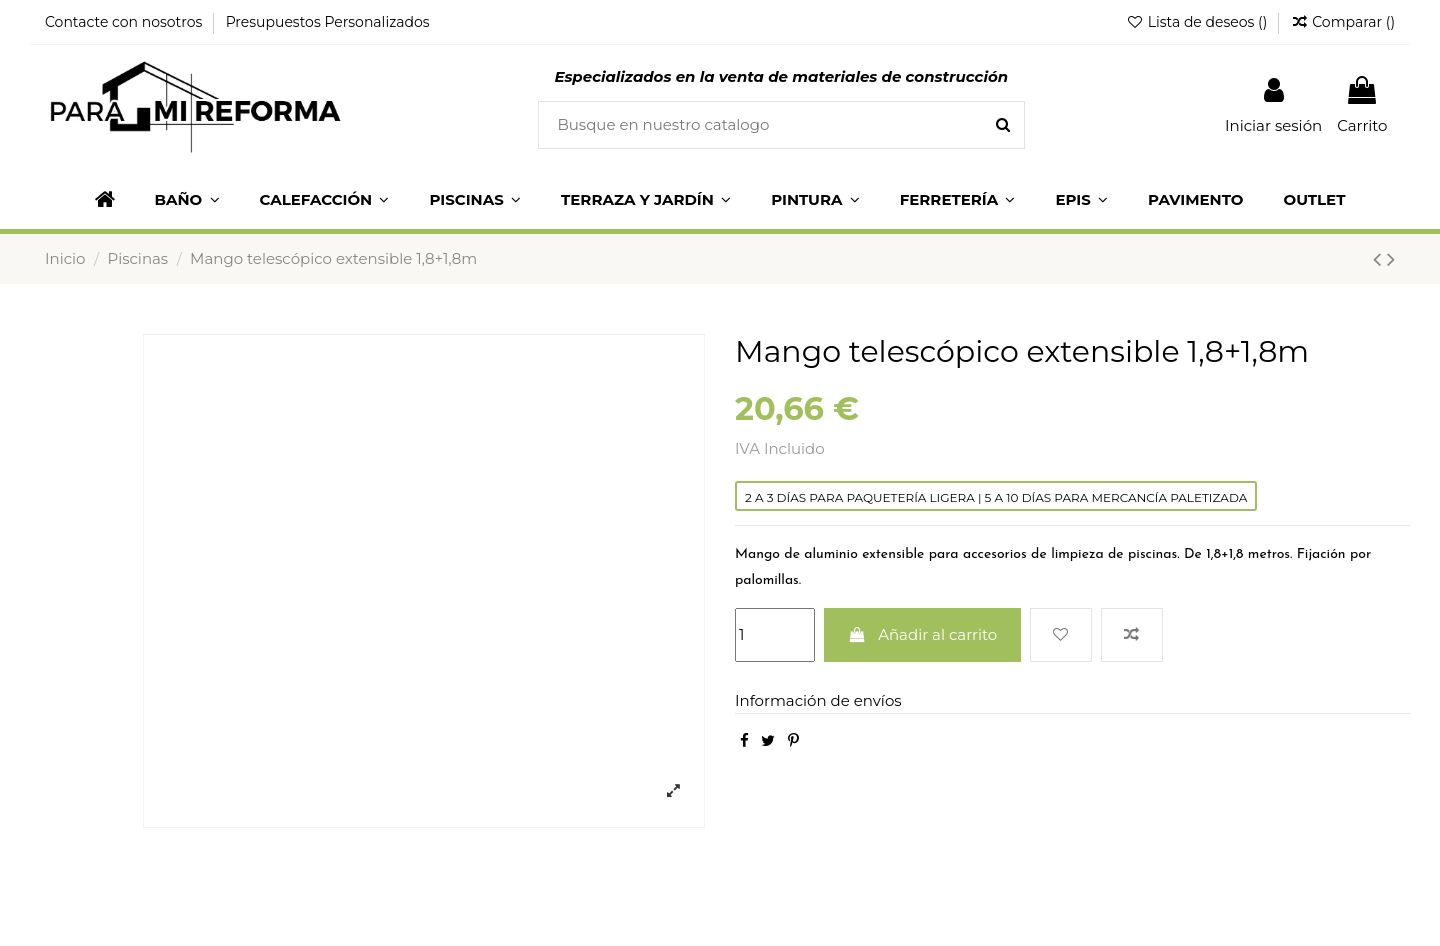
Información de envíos (818, 700)
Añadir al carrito (923, 634)
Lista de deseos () (1198, 22)
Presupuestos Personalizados (328, 22)
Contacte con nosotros (125, 22)
